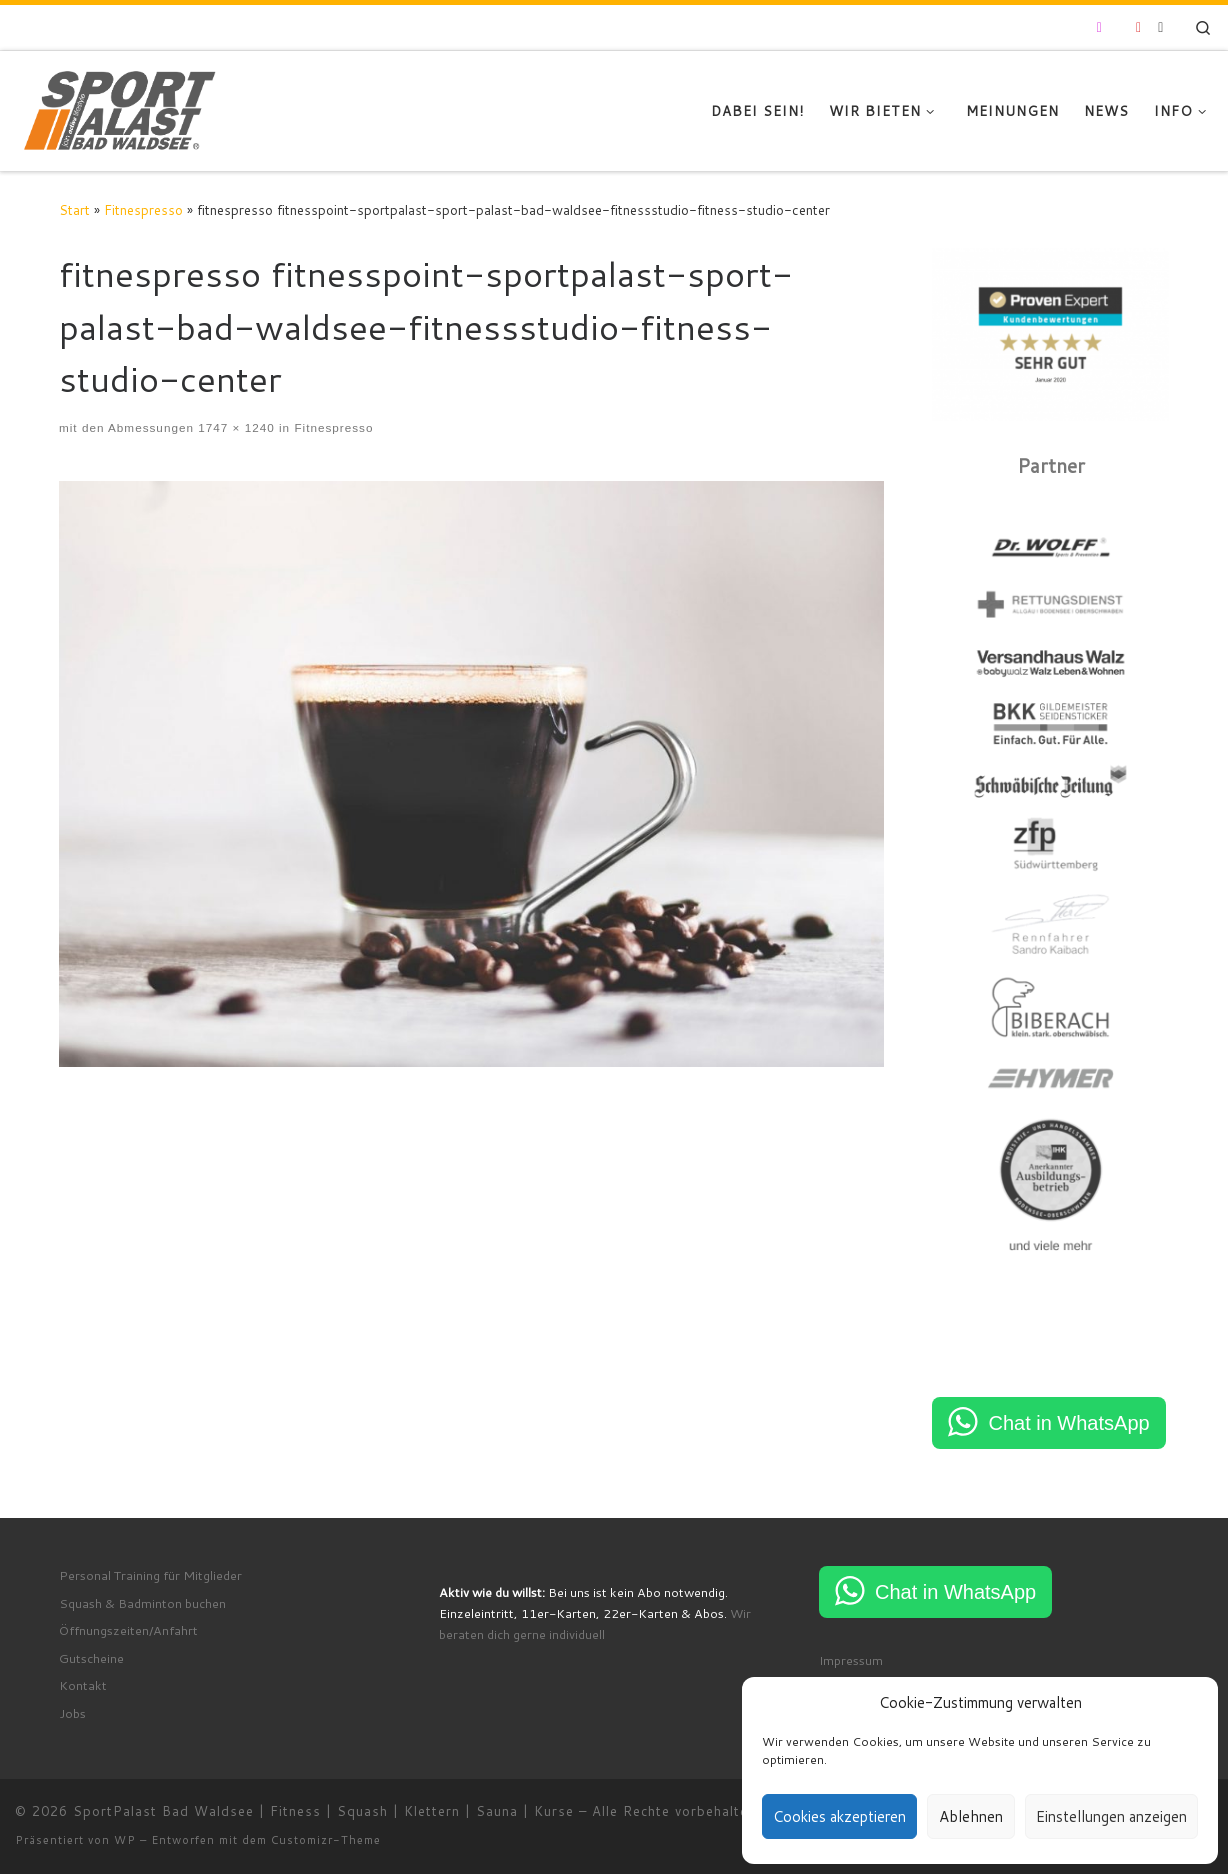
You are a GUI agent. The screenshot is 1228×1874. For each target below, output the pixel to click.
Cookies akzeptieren (839, 1816)
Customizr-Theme (326, 1840)
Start (74, 209)
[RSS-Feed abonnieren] (1160, 28)
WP (125, 1840)
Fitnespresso (143, 209)
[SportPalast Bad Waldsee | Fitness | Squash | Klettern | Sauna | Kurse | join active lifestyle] (120, 107)
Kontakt (83, 1685)
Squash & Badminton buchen (142, 1603)
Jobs (72, 1713)
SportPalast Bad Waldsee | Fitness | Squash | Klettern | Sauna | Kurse (323, 1811)
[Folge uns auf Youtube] (1138, 28)
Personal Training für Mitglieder (150, 1575)
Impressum (851, 1660)
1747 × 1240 (234, 427)
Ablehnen (971, 1816)
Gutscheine (91, 1658)
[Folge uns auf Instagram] (1099, 28)
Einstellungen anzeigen (1111, 1816)
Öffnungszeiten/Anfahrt (128, 1630)
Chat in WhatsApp (1068, 1423)
